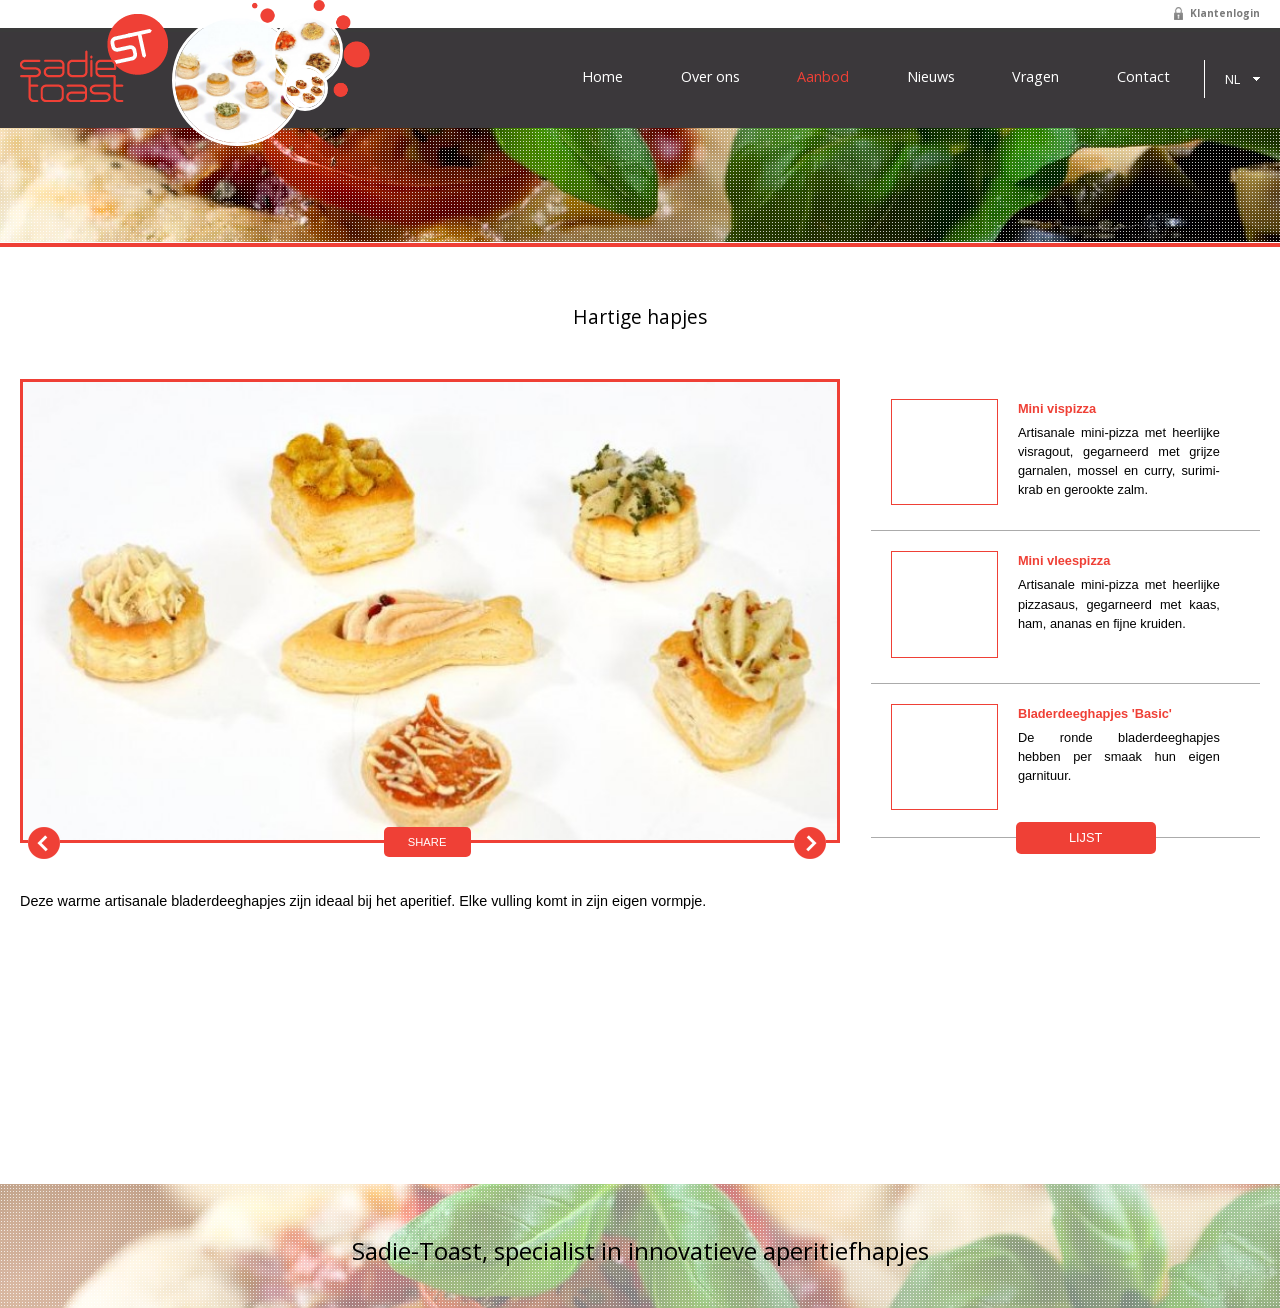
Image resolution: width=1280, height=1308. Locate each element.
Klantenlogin (1225, 13)
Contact (1143, 77)
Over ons (710, 77)
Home (602, 77)
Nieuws (931, 77)
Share (427, 842)
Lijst (1085, 837)
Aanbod (823, 77)
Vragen (1035, 77)
